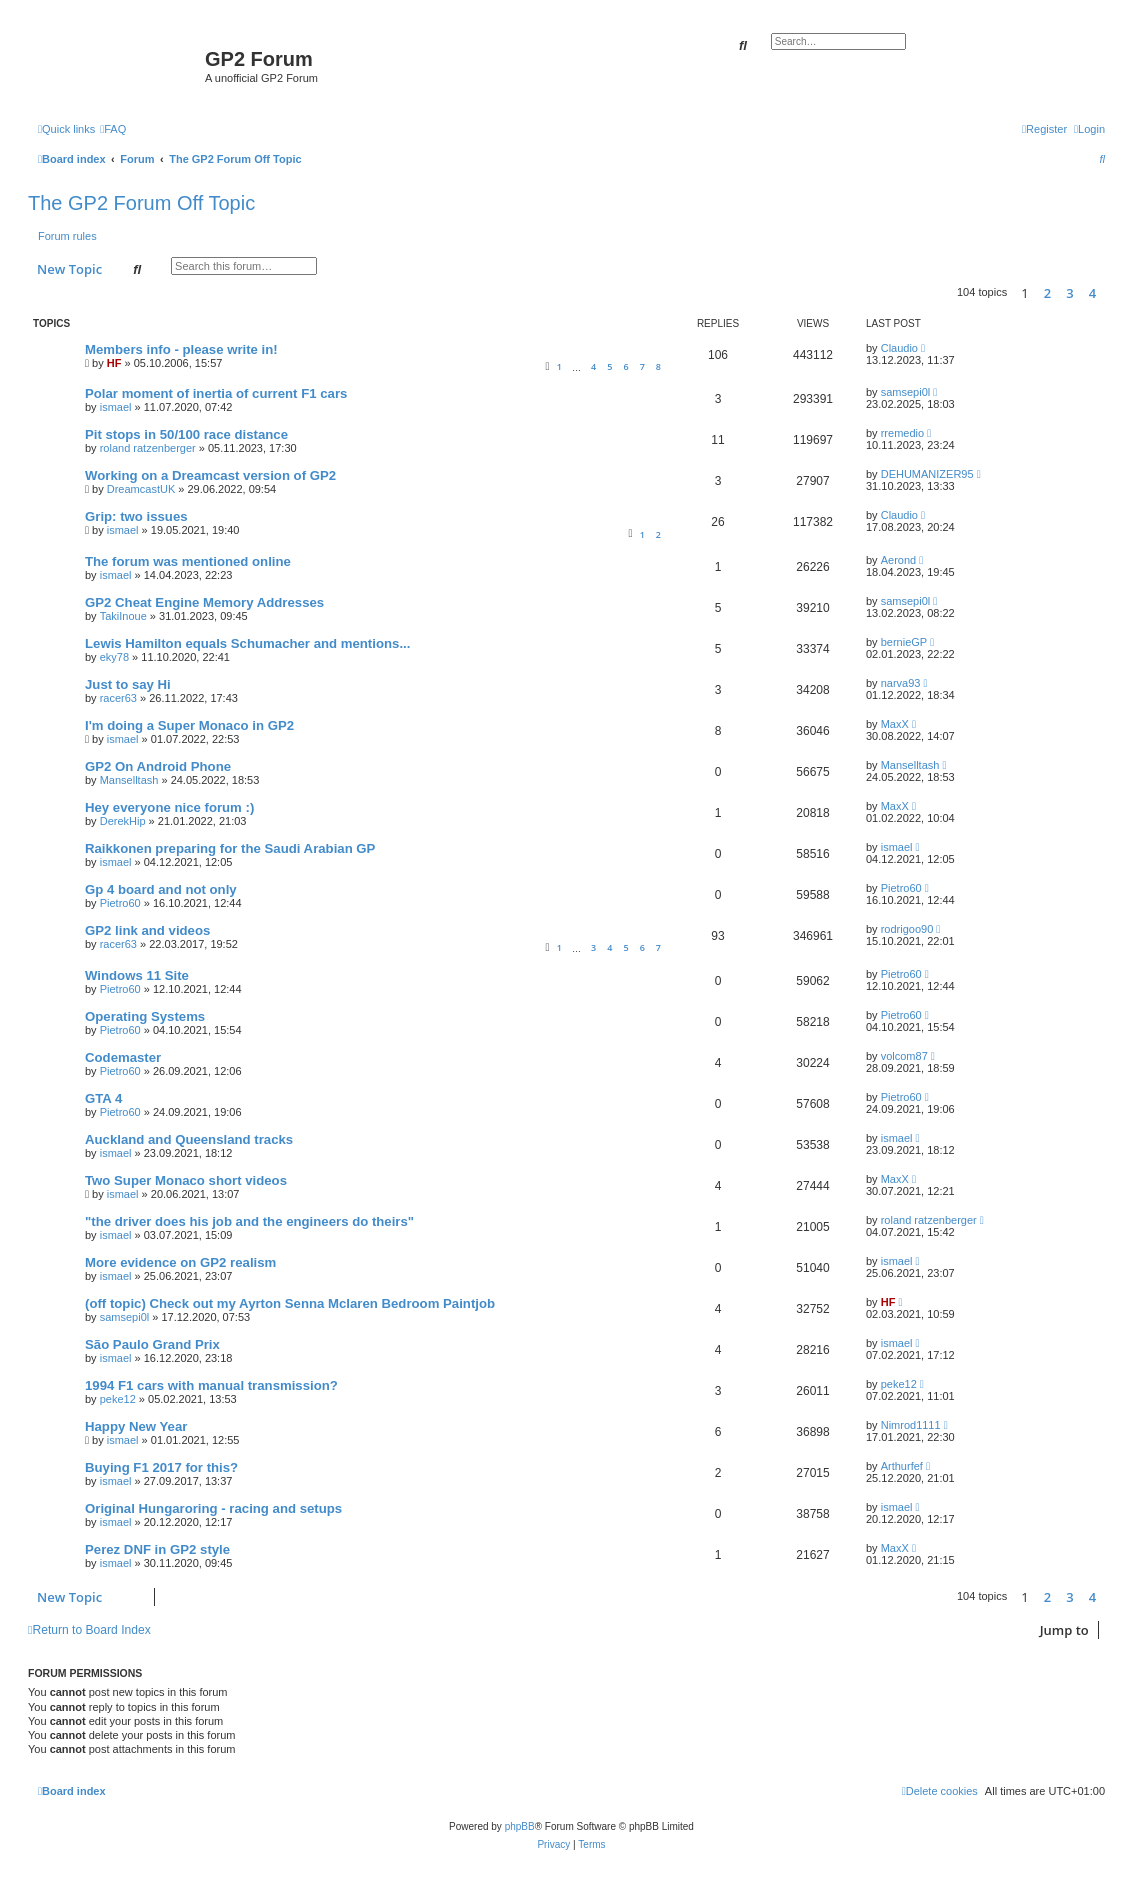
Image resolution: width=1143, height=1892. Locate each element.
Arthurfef (902, 1466)
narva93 (901, 683)
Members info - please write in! (181, 349)
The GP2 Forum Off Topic (141, 203)
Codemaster (123, 1057)
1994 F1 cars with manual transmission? (211, 1385)
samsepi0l (906, 392)
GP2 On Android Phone (158, 766)
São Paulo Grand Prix (152, 1344)
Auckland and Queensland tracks (189, 1139)
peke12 (118, 1399)
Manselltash (129, 780)
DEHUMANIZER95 (927, 474)
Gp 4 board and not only (161, 889)
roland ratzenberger (148, 448)
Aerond (898, 560)
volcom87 (904, 1056)
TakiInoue (123, 616)
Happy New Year (136, 1426)
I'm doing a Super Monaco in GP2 (189, 725)
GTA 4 (103, 1098)
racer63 (118, 698)
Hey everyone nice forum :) (169, 807)
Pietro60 (120, 903)
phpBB (520, 1826)
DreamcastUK (141, 489)
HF (114, 363)
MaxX (895, 724)
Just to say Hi (128, 684)
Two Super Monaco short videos (186, 1180)
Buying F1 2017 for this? (161, 1467)
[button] (1110, 293)
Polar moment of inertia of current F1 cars (216, 393)
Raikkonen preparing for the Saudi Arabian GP (230, 848)
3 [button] (1069, 293)
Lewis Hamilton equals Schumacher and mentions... (247, 643)
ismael (116, 407)
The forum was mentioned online (188, 561)
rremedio (902, 433)
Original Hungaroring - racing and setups (213, 1508)
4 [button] (1092, 293)
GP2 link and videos (147, 930)
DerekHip (123, 821)
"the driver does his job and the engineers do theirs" (249, 1221)
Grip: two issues (136, 516)
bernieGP (904, 642)
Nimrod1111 (911, 1425)
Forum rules (67, 236)
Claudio (899, 348)
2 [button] (1047, 293)
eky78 (114, 657)
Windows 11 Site (137, 975)
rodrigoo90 (907, 929)
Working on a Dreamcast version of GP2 (210, 475)
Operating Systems (145, 1016)
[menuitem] (113, 129)
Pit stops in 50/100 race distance (186, 434)
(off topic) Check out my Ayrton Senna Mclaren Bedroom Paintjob (290, 1303)
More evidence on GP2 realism (180, 1262)
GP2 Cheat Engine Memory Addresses (204, 602)
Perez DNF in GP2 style (157, 1549)
